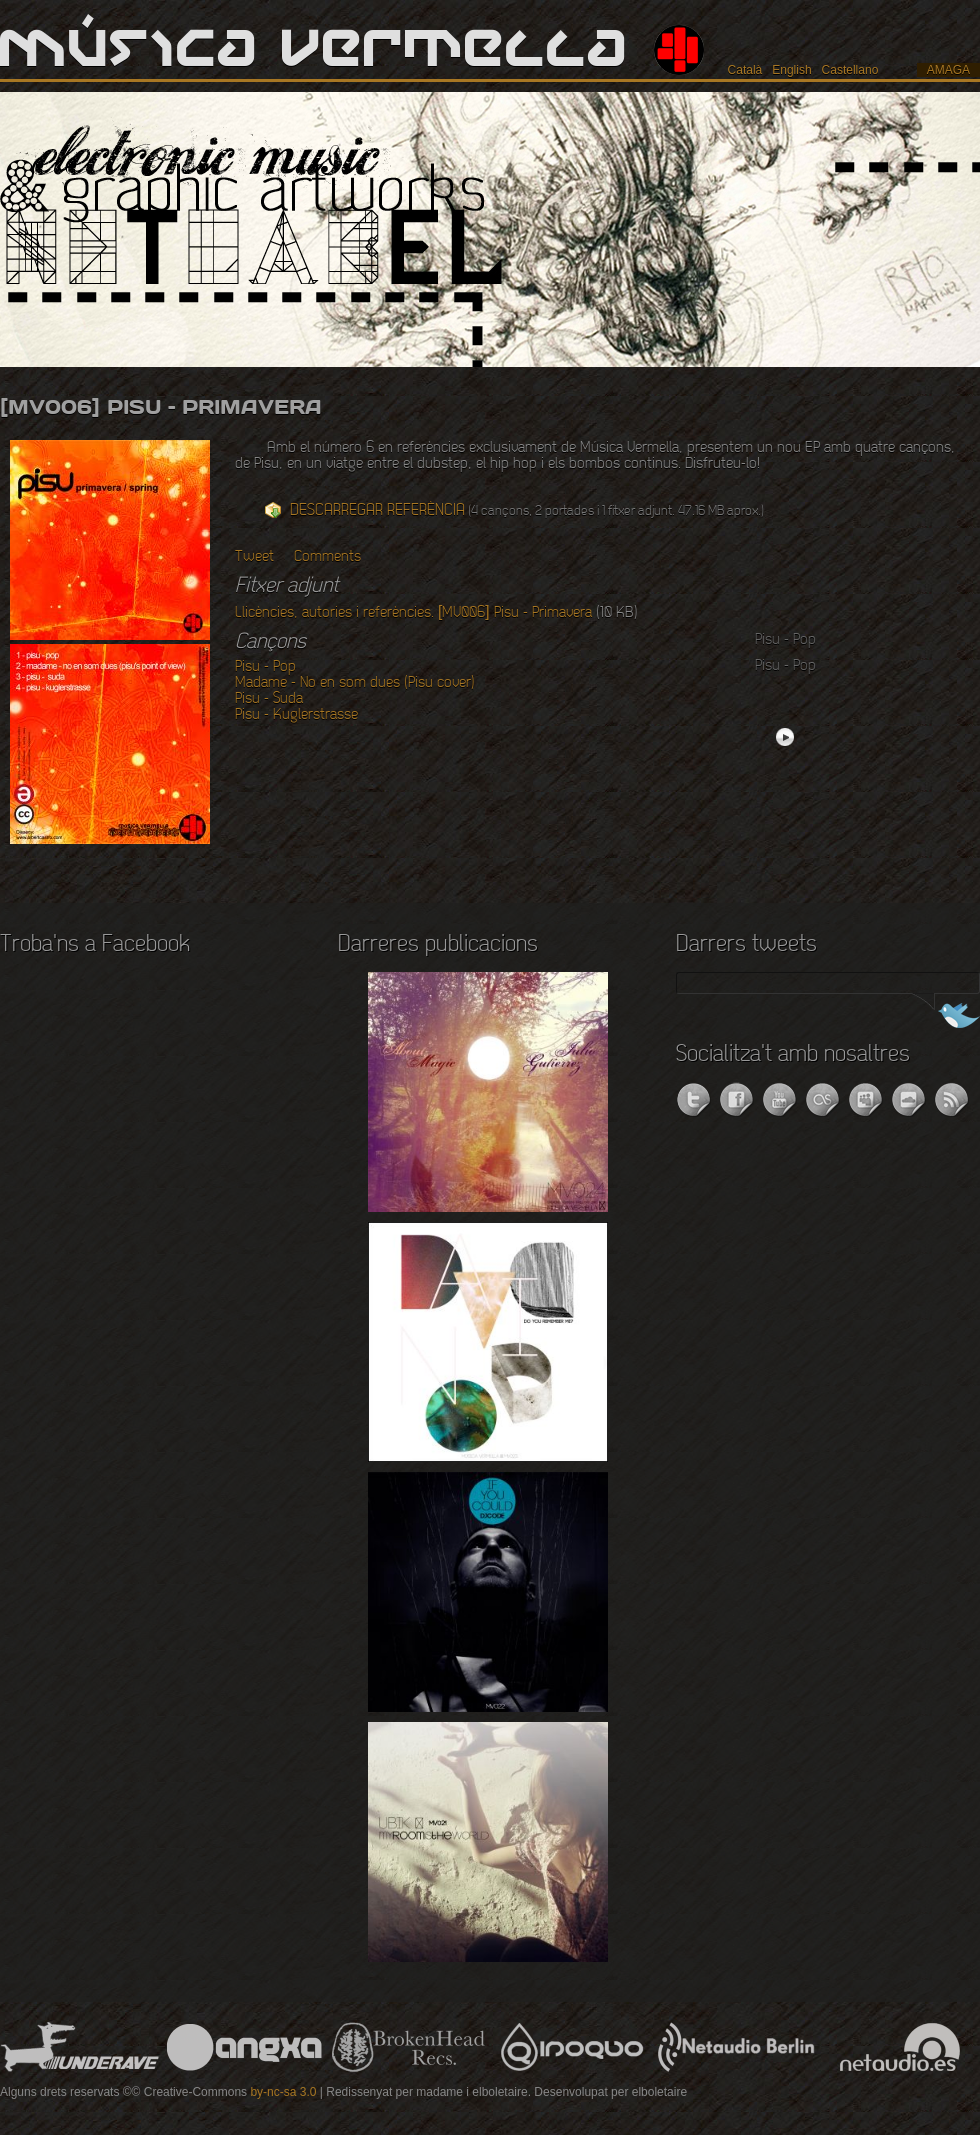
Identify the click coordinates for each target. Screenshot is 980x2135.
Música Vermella (314, 50)
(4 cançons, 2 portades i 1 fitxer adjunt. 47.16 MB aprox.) (527, 510)
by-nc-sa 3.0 (283, 2092)
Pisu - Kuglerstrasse (296, 715)
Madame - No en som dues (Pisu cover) (355, 683)
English (791, 70)
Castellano (850, 70)
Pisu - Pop (265, 667)
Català (745, 70)
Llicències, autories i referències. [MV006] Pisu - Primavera (413, 613)
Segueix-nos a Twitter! (942, 1018)
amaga (948, 70)
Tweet (254, 557)
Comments (327, 557)
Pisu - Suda (269, 699)
